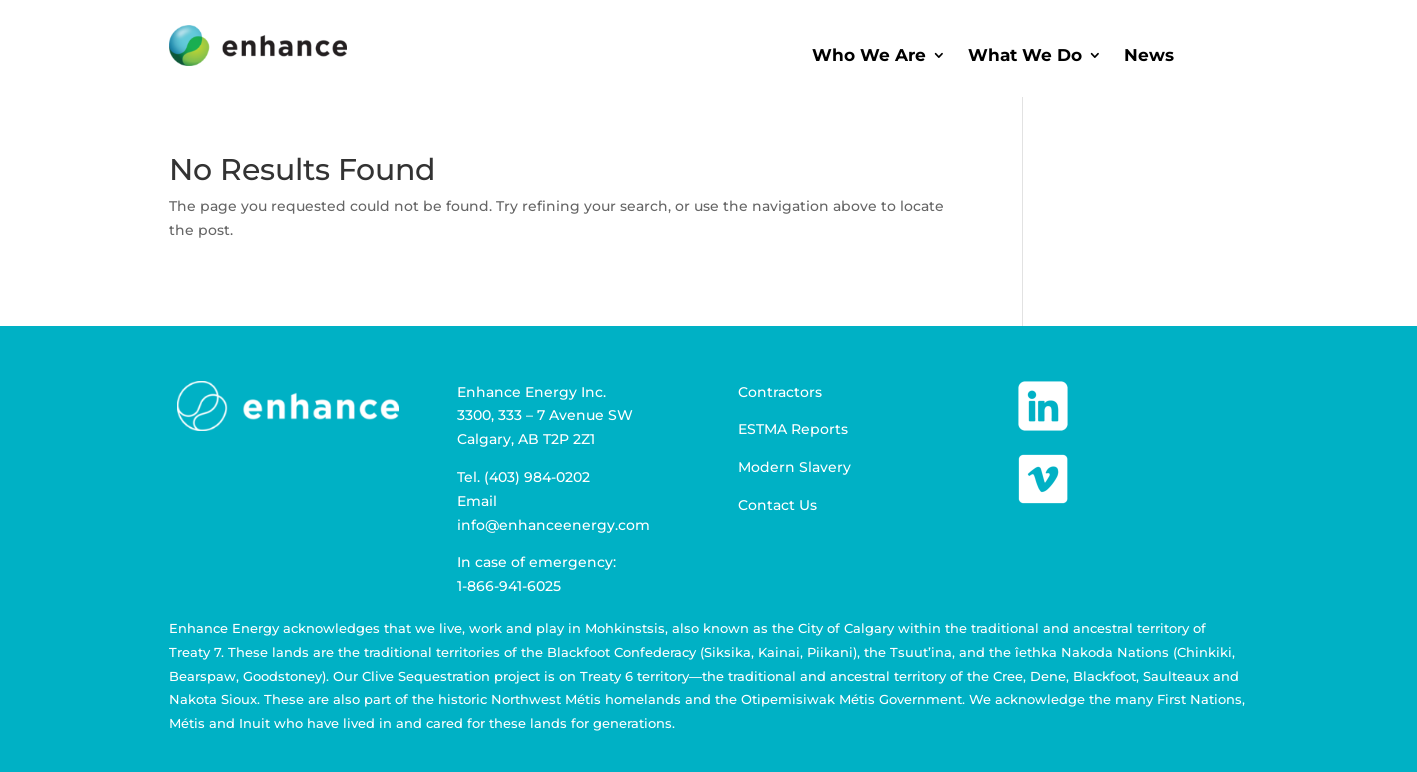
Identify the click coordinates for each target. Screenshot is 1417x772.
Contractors (780, 392)
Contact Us (777, 505)
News (1149, 56)
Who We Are (869, 56)
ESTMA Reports (793, 429)
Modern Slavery (794, 467)
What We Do (1025, 56)
